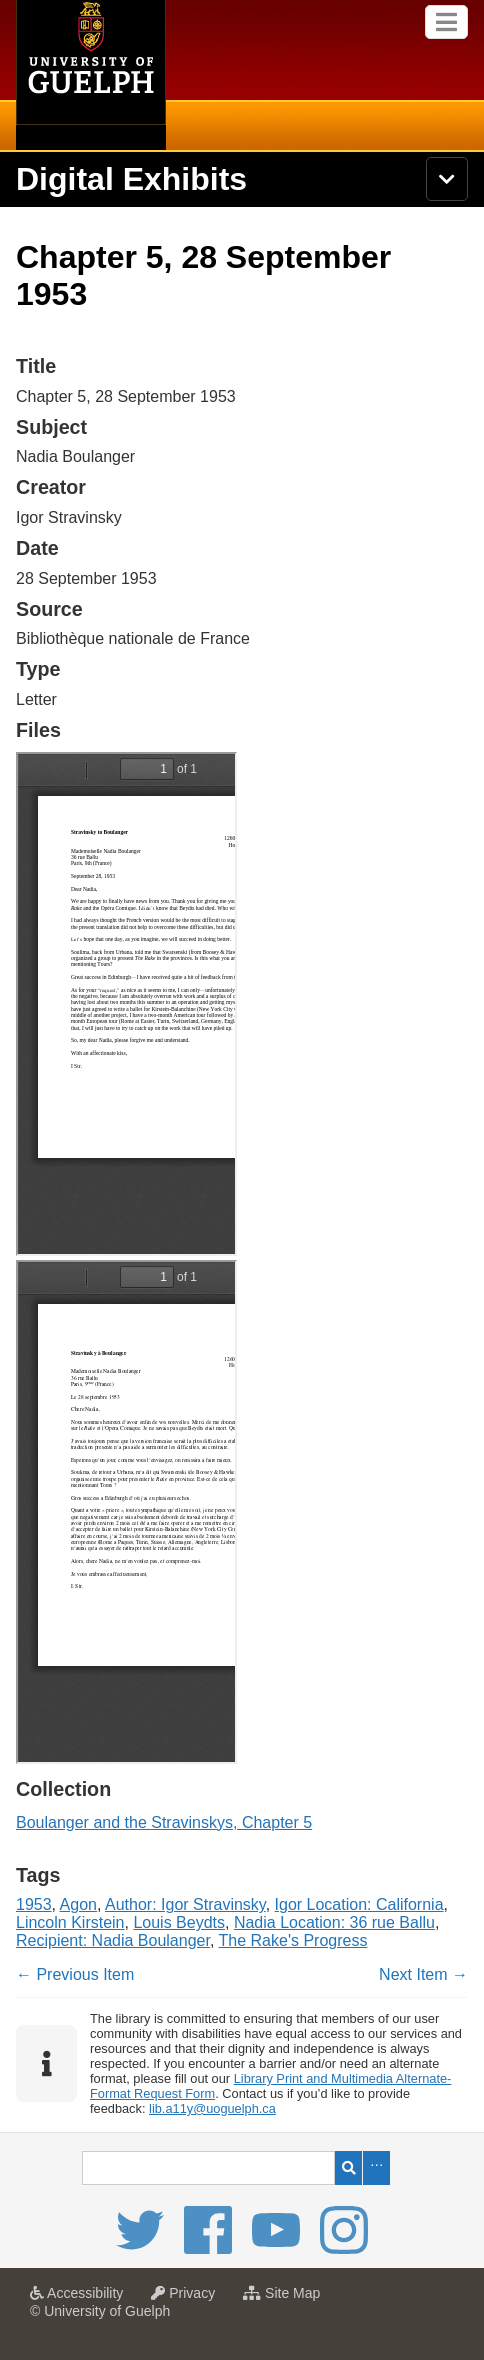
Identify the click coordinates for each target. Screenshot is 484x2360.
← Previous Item (75, 1974)
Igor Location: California (359, 1904)
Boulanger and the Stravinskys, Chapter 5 (164, 1822)
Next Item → (423, 1974)
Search (348, 2168)
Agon (78, 1904)
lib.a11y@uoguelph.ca (212, 2108)
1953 (34, 1904)
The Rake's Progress (293, 1940)
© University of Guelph (100, 2311)
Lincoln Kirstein (70, 1922)
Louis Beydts (179, 1922)
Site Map (286, 2299)
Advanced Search (376, 2168)
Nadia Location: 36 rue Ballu (334, 1922)
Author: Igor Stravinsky (185, 1904)
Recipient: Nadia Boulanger (113, 1940)
